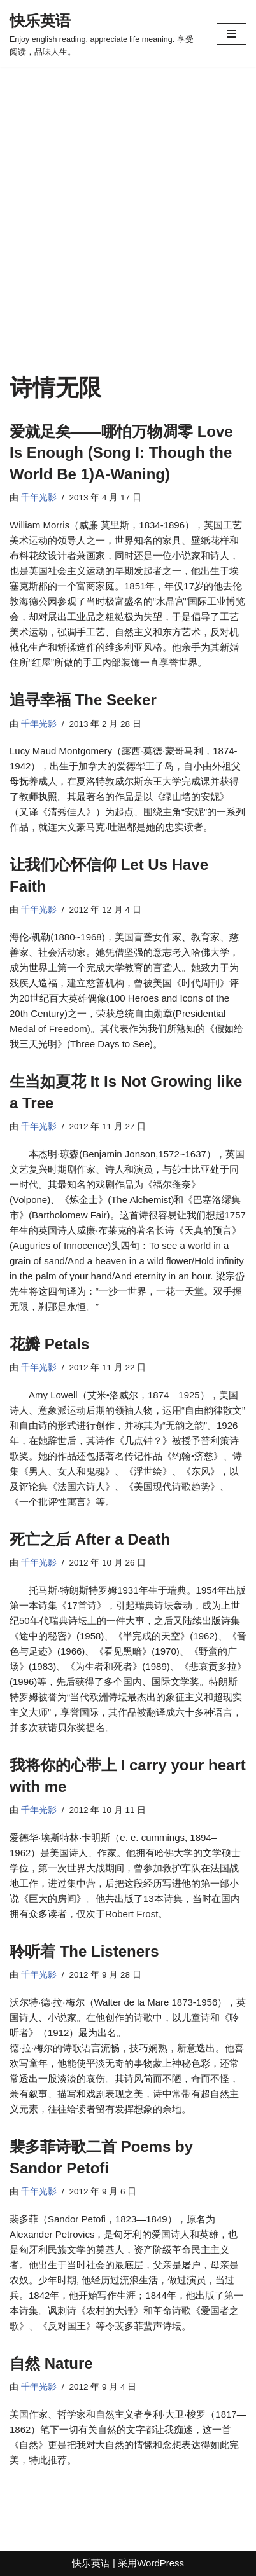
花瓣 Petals (49, 1344)
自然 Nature (51, 2363)
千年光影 (39, 497)
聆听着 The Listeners (84, 1951)
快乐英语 (91, 2563)
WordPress (160, 2563)
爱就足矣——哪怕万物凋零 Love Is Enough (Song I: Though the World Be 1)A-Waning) (121, 453)
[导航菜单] (231, 34)
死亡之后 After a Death (90, 1539)
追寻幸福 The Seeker (83, 699)
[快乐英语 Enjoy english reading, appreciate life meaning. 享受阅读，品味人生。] (103, 34)
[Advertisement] (128, 240)
